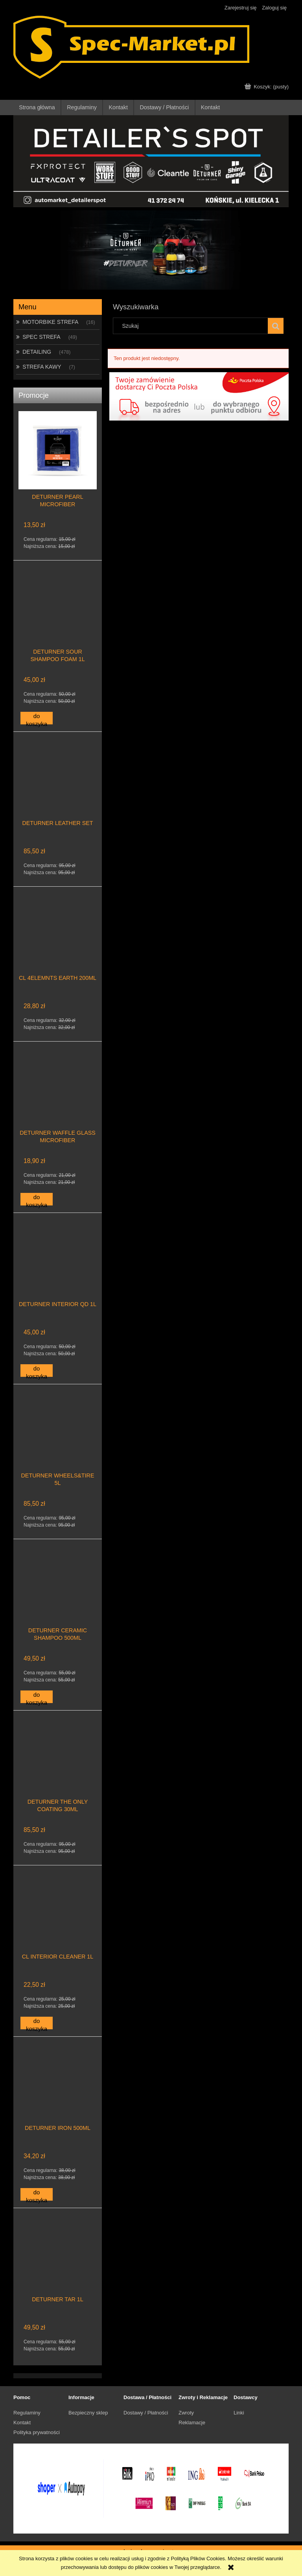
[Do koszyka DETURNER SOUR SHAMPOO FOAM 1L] (36, 718)
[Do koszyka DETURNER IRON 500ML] (36, 2194)
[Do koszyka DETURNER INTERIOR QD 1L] (36, 1370)
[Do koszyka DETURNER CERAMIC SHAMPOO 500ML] (36, 1696)
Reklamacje (192, 2422)
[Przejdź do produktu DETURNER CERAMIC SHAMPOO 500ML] (57, 1597)
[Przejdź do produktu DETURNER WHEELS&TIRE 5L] (57, 1442)
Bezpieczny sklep (88, 2413)
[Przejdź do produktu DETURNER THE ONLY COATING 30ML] (57, 1769)
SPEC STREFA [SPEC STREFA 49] (41, 337)
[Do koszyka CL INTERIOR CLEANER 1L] (36, 2023)
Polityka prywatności (36, 2432)
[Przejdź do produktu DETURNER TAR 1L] (57, 2266)
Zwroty (186, 2413)
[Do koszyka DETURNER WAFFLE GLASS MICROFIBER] (36, 1199)
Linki (239, 2413)
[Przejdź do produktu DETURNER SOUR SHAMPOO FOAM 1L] (57, 619)
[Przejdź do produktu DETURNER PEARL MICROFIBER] (57, 464)
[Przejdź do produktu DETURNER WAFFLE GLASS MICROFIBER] (57, 1100)
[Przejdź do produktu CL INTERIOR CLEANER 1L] (57, 1923)
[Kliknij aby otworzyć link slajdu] (151, 250)
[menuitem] (37, 107)
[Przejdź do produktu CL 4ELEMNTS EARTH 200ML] (57, 945)
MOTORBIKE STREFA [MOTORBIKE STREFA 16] (50, 322)
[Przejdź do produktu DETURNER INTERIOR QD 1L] (57, 1271)
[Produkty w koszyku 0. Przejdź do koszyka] (267, 87)
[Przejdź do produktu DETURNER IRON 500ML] (57, 2095)
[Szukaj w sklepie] (192, 326)
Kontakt (22, 2422)
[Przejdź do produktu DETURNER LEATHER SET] (57, 790)
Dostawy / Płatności (145, 2413)
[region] (151, 250)
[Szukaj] (276, 326)
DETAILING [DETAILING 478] (36, 352)
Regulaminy (27, 2413)
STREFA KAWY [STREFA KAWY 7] (41, 367)
